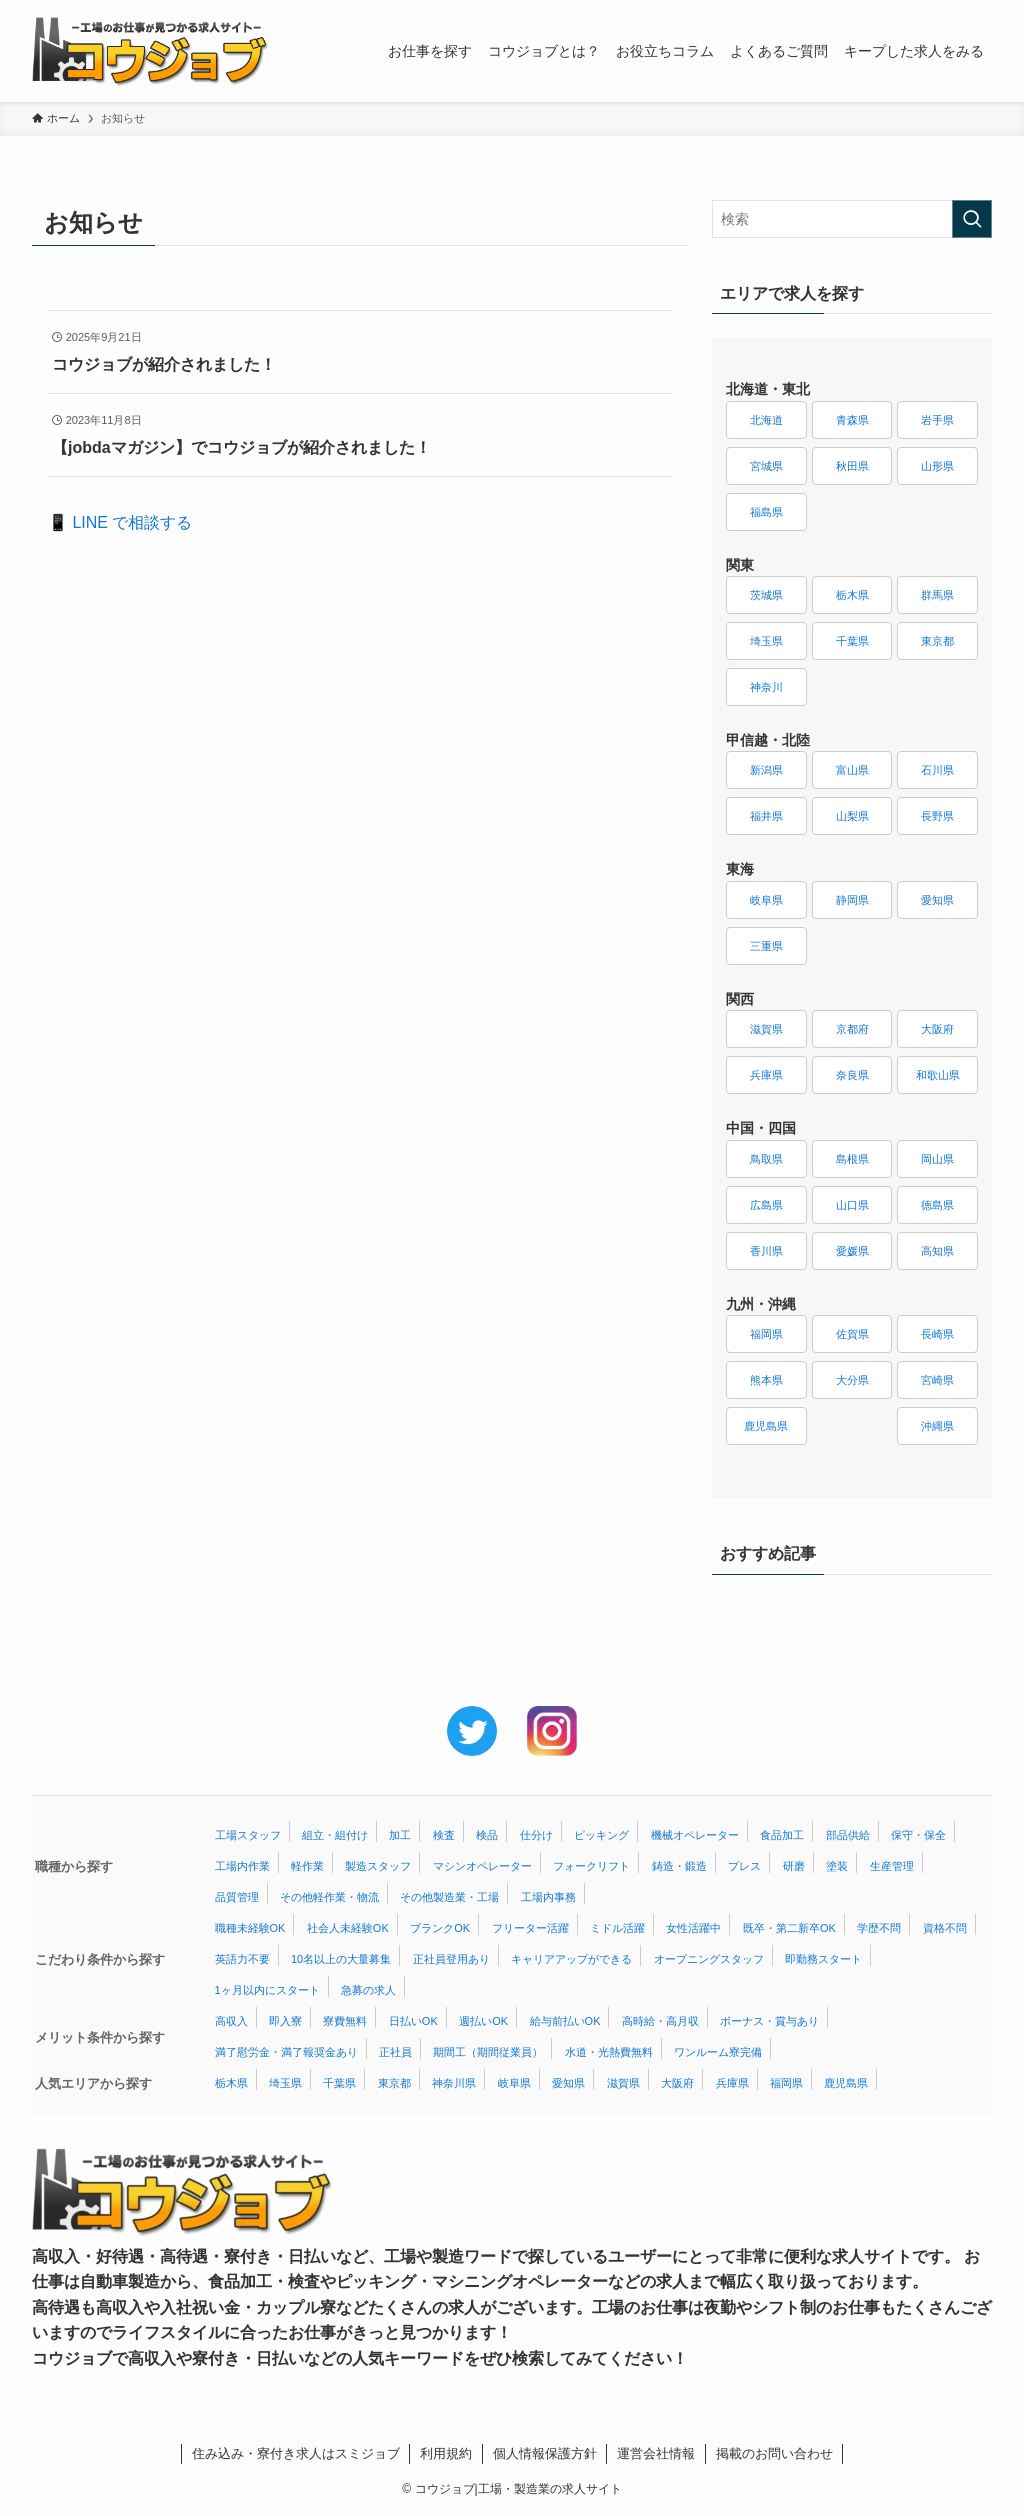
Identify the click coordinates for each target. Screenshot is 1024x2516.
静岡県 (852, 900)
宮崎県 (937, 1380)
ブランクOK (440, 1928)
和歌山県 (938, 1075)
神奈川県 (454, 2083)
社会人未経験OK (348, 1928)
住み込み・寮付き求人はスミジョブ (296, 2453)
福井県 (766, 816)
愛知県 (937, 900)
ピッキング (601, 1835)
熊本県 (766, 1380)
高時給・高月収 (660, 2021)
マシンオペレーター (482, 1866)
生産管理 (892, 1866)
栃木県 (852, 595)
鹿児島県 (766, 1426)
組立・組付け (335, 1835)
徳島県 (937, 1205)
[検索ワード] (852, 219)
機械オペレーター (695, 1835)
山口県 (852, 1205)
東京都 (937, 641)
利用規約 (446, 2453)
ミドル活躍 (617, 1928)
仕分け (536, 1835)
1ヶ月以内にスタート (267, 1990)
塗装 (837, 1866)
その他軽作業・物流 (329, 1897)
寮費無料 (345, 2021)
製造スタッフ (378, 1866)
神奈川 (766, 687)
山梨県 (852, 816)
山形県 (937, 466)
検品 (487, 1835)
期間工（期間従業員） (488, 2052)
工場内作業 (242, 1866)
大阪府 (937, 1029)
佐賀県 (852, 1334)
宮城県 (766, 466)
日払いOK (413, 2021)
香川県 (766, 1251)
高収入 (231, 2021)
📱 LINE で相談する (120, 522)
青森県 (852, 420)
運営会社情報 (656, 2453)
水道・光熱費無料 (609, 2052)
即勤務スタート (823, 1959)
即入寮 (285, 2021)
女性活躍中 (693, 1928)
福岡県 (766, 1334)
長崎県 (937, 1334)
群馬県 (937, 595)
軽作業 (307, 1866)
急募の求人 (368, 1990)
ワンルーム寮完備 (718, 2052)
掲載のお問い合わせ (774, 2453)
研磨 (794, 1866)
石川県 (937, 770)
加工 (400, 1835)
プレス (744, 1866)
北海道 (766, 420)
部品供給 (848, 1835)
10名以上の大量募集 (341, 1959)
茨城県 (766, 595)
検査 (444, 1835)
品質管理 (237, 1897)
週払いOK (483, 2021)
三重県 (766, 946)
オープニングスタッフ (709, 1959)
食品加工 (782, 1835)
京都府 (852, 1029)
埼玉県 (766, 641)
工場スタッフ (248, 1835)
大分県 (852, 1380)
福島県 (766, 512)
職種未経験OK (250, 1928)
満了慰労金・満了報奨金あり (286, 2052)
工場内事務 (548, 1897)
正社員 (395, 2052)
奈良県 (852, 1075)
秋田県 (852, 466)
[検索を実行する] (972, 219)
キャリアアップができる (571, 1959)
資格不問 (945, 1928)
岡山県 (937, 1159)
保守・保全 (918, 1835)
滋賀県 (766, 1029)
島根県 (852, 1159)
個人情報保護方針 (545, 2453)
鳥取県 (766, 1159)
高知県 (937, 1251)
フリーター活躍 (530, 1928)
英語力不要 (242, 1959)
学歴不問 (879, 1928)
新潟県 (766, 770)
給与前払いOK (565, 2021)
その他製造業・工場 (449, 1897)
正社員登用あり (451, 1959)
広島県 (766, 1205)
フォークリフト (591, 1866)
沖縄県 (937, 1426)
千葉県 (852, 641)
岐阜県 (766, 900)
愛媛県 (852, 1251)
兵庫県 (766, 1075)
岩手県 (937, 420)
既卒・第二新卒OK (789, 1928)
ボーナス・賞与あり (769, 2021)
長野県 (937, 816)
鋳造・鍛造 (679, 1866)
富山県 (852, 770)
